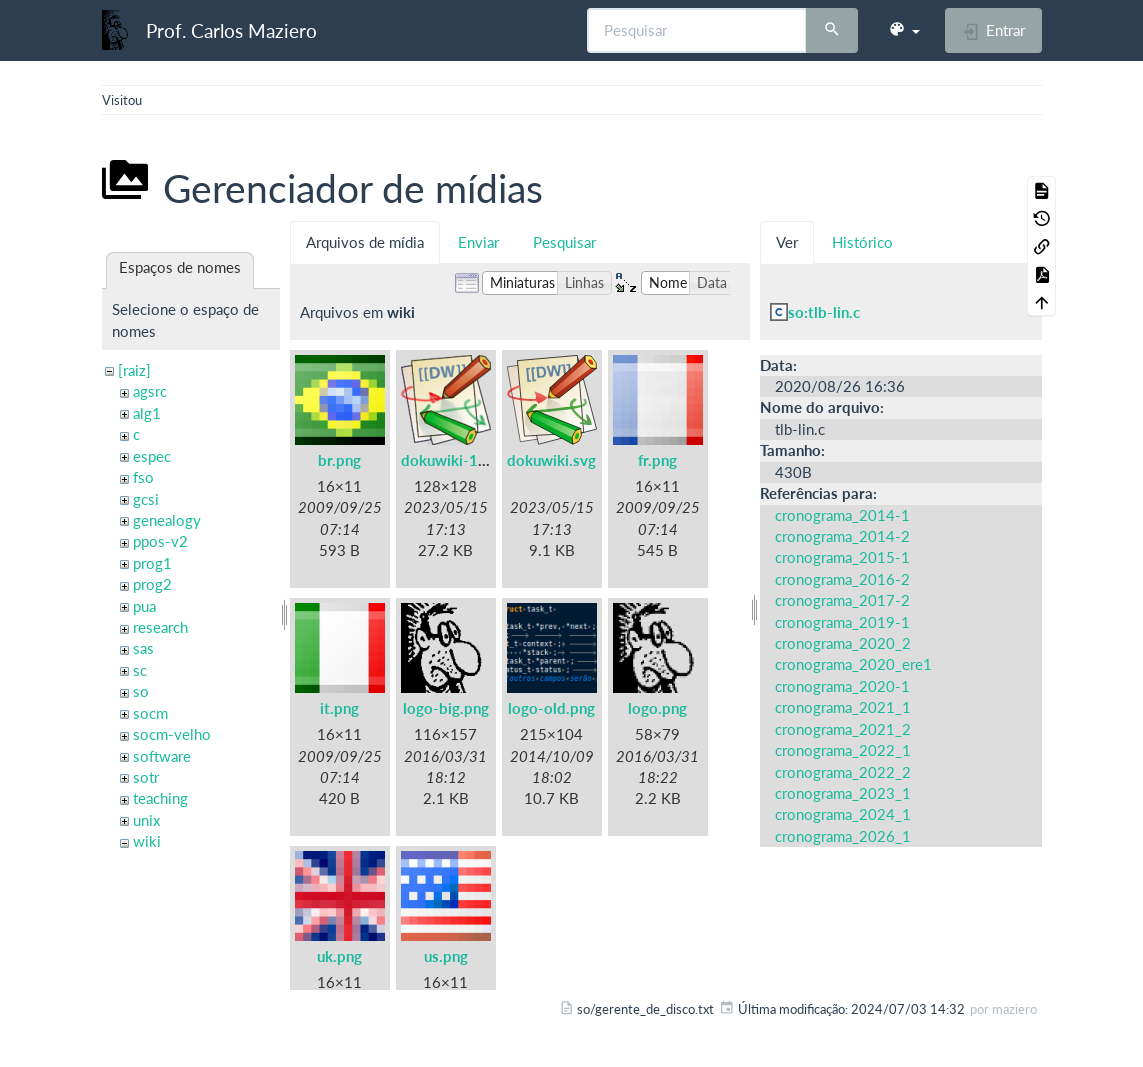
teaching (160, 798)
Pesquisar (564, 242)
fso (143, 477)
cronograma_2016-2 (842, 579)
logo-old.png (551, 708)
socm (150, 713)
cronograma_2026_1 (843, 836)
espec (152, 456)
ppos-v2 (160, 541)
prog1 (152, 563)
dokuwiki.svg (551, 460)
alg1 (147, 413)
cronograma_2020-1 (842, 686)
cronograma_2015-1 (842, 557)
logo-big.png (446, 708)
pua (144, 606)
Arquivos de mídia (365, 242)
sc (140, 670)
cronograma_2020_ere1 (853, 664)
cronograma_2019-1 (842, 622)
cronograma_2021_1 (843, 707)
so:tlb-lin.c (824, 312)
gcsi (146, 499)
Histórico (862, 242)
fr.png (657, 460)
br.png (339, 460)
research (160, 627)
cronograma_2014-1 (842, 515)
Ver (787, 242)
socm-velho (172, 734)
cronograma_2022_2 (843, 772)
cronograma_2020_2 (843, 643)
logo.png (657, 708)
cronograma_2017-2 (842, 600)
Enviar (478, 242)
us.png (446, 956)
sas (143, 648)
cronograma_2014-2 (842, 536)
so (141, 691)
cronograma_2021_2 (843, 729)
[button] (904, 30)
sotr (146, 777)
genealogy (167, 520)
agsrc (150, 391)
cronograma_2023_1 (843, 793)
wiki (147, 841)
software (162, 756)
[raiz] (134, 370)
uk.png (339, 956)
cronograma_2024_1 (843, 814)
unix (146, 820)
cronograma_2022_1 (843, 750)
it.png (339, 708)
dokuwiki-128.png (463, 460)
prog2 (152, 584)
